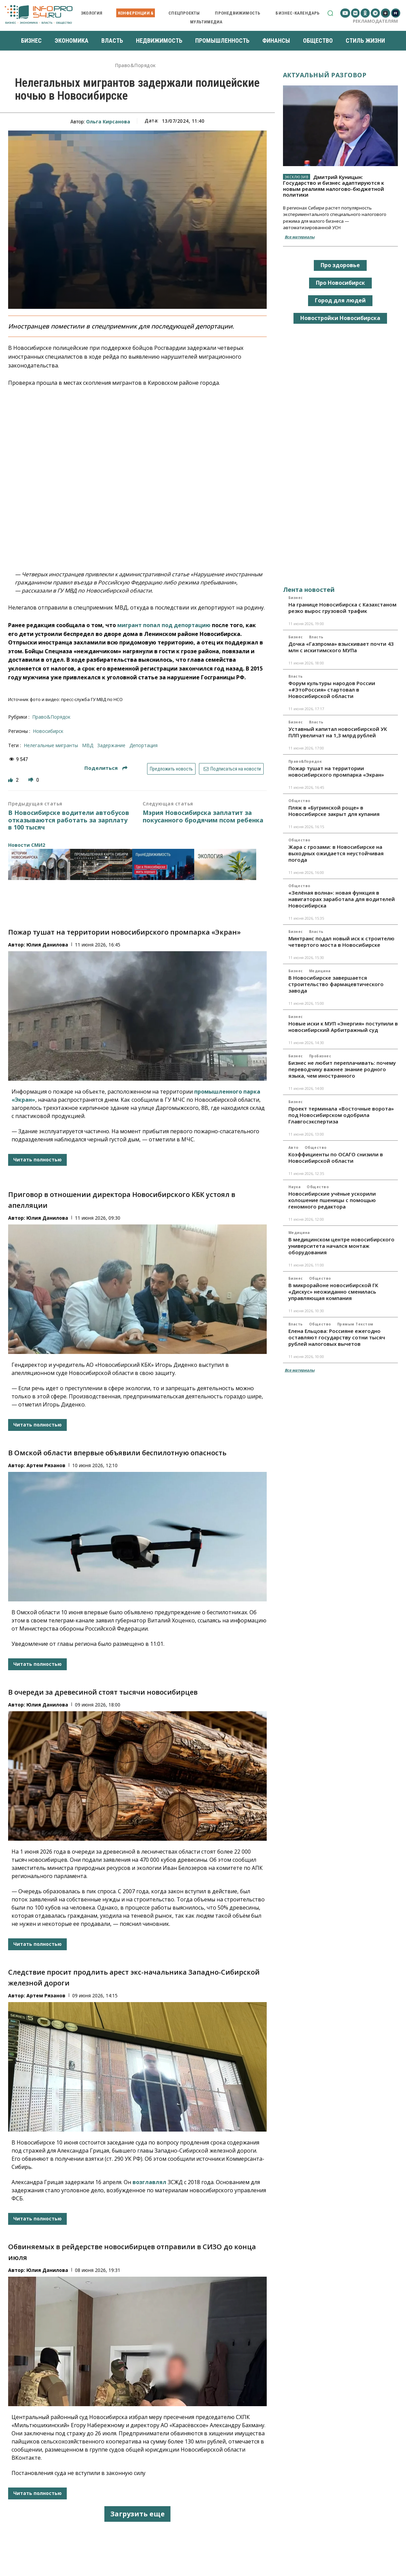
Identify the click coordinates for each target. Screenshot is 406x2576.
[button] (330, 13)
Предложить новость (171, 769)
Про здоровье (340, 265)
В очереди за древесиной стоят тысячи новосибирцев (103, 1692)
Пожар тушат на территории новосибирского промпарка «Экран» (124, 932)
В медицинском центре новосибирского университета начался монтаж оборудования (341, 1246)
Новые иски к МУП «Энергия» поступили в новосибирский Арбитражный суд (343, 1026)
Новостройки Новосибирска (340, 318)
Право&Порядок (135, 65)
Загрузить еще (137, 2513)
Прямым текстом (355, 1324)
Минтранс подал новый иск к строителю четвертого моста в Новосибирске (341, 941)
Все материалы (299, 236)
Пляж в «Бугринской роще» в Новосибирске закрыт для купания (334, 810)
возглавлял (149, 2182)
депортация (143, 745)
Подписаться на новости (231, 769)
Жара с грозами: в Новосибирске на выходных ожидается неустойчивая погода (336, 853)
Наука (294, 1187)
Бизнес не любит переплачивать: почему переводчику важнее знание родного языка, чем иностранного (342, 1069)
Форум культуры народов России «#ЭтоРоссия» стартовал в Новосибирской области (331, 689)
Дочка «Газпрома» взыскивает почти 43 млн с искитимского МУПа (341, 647)
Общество (299, 800)
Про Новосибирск (340, 282)
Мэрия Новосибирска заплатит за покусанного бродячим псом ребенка (203, 816)
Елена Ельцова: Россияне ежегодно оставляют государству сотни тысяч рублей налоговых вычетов (336, 1337)
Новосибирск (48, 731)
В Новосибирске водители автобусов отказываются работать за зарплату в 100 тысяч (68, 820)
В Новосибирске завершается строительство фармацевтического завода (336, 984)
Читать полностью (37, 1159)
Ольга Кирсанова (108, 121)
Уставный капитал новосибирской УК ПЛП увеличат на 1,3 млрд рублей (337, 732)
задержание (111, 745)
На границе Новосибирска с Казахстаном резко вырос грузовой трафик (342, 607)
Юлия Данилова (47, 944)
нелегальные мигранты (51, 745)
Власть (316, 637)
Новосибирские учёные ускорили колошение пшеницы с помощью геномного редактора (332, 1200)
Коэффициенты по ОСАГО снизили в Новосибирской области (335, 1157)
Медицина (320, 971)
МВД (87, 745)
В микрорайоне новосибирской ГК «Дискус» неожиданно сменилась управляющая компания (333, 1291)
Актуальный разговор (325, 75)
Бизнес (295, 597)
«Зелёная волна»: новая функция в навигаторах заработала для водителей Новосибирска (341, 899)
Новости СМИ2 (26, 845)
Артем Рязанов (45, 1465)
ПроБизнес (320, 1056)
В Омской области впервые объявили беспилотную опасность (117, 1452)
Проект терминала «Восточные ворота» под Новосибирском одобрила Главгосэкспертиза (341, 1115)
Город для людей (340, 300)
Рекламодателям (375, 21)
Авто (293, 1147)
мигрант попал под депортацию (163, 625)
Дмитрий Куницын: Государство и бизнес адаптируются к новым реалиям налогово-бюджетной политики (333, 186)
